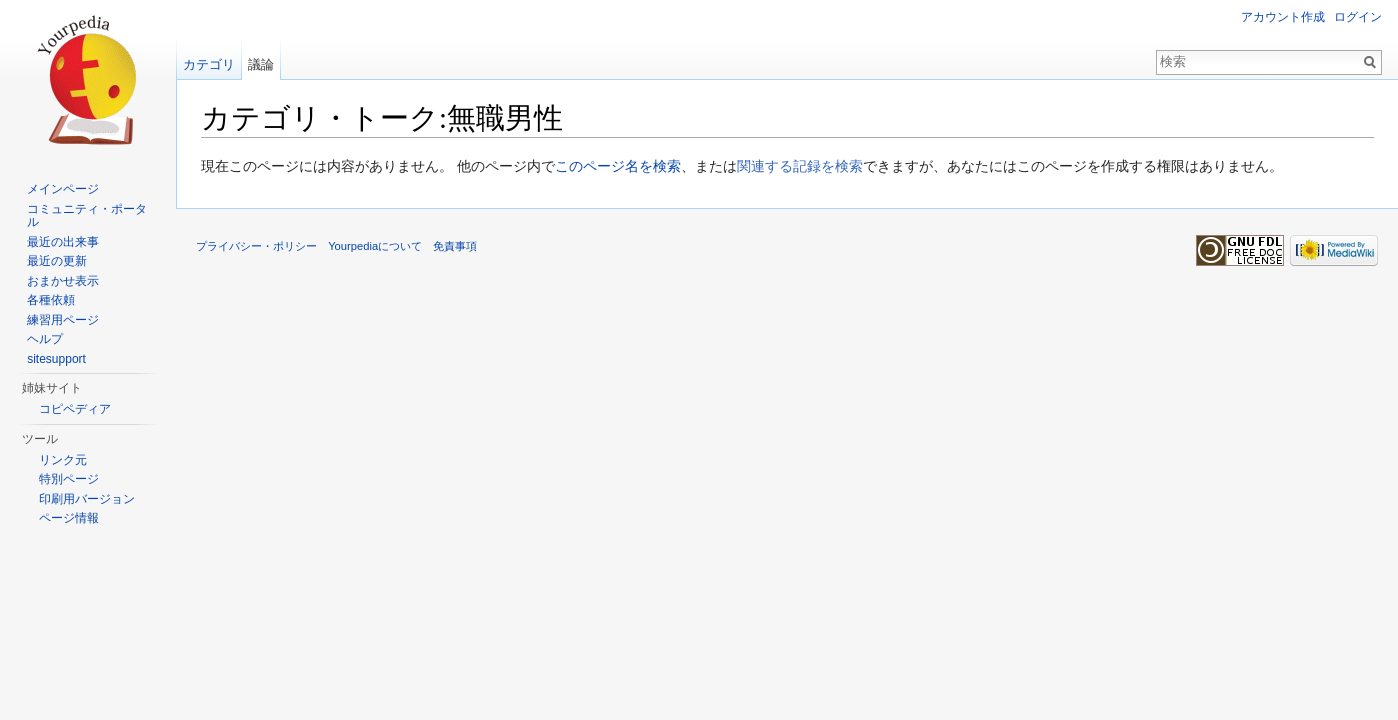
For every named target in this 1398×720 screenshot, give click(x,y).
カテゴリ (209, 64)
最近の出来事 (63, 242)
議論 (261, 64)
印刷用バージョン (87, 499)
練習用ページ (63, 320)
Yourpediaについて (375, 246)
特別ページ (69, 479)
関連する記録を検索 (800, 166)
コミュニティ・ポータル (87, 216)
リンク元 (63, 460)
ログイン (1358, 17)
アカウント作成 (1283, 17)
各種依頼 (51, 300)
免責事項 (455, 246)
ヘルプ (45, 339)
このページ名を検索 (618, 166)
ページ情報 (69, 518)
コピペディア (75, 409)
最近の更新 (57, 261)
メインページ (63, 189)
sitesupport (56, 359)
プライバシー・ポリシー (256, 246)
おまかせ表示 (63, 281)
